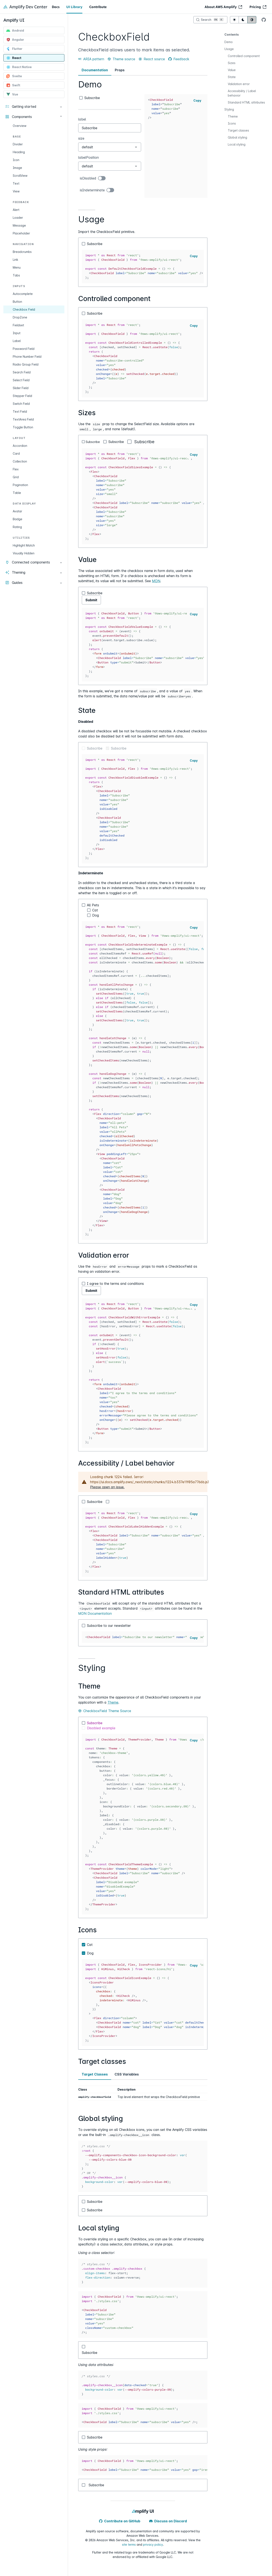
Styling (229, 109)
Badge (17, 519)
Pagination (20, 485)
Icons (232, 123)
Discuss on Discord (168, 2521)
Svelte (14, 76)
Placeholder (21, 233)
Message (19, 225)
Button (17, 301)
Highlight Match (24, 545)
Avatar (17, 511)
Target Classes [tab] (95, 2074)
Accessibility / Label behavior (242, 93)
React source (152, 59)
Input (16, 333)
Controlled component (244, 56)
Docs (56, 7)
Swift (13, 85)
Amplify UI (13, 20)
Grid (16, 477)
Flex (16, 469)
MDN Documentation (95, 1613)
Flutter (14, 49)
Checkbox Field (24, 309)
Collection (20, 461)
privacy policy (153, 2544)
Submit (91, 600)
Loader (18, 217)
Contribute (98, 7)
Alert (16, 210)
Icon (16, 160)
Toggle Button (23, 427)
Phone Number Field (27, 356)
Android (15, 30)
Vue (12, 94)
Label (17, 341)
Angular (15, 40)
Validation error (239, 84)
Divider (18, 144)
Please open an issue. (107, 1487)
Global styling (237, 137)
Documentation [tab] (95, 70)
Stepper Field (22, 396)
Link (15, 259)
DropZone (20, 317)
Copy (197, 100)
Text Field (20, 411)
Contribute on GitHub (119, 2521)
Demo (228, 42)
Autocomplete (23, 294)
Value (232, 70)
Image (17, 168)
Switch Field (21, 403)
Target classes (238, 130)
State (232, 77)
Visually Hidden (23, 553)
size (81, 138)
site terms (129, 2544)
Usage (229, 49)
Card (16, 453)
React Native (19, 67)
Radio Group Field (25, 364)
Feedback (178, 59)
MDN (156, 581)
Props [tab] (120, 70)
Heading (19, 152)
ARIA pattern (91, 59)
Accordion (20, 445)
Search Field (22, 372)
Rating (17, 527)
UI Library (74, 7)
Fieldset (18, 325)
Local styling (236, 144)
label (82, 119)
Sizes (231, 63)
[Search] (210, 19)
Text (16, 183)
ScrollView (20, 175)
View (16, 191)
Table (17, 493)
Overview (19, 126)
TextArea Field (23, 419)
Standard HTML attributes (246, 102)
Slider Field (20, 388)
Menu (17, 267)
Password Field (23, 348)
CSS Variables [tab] (127, 2074)
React (13, 58)
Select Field (21, 380)
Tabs (16, 275)
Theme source (121, 59)
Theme (113, 1702)
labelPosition (88, 157)
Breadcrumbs (22, 252)
